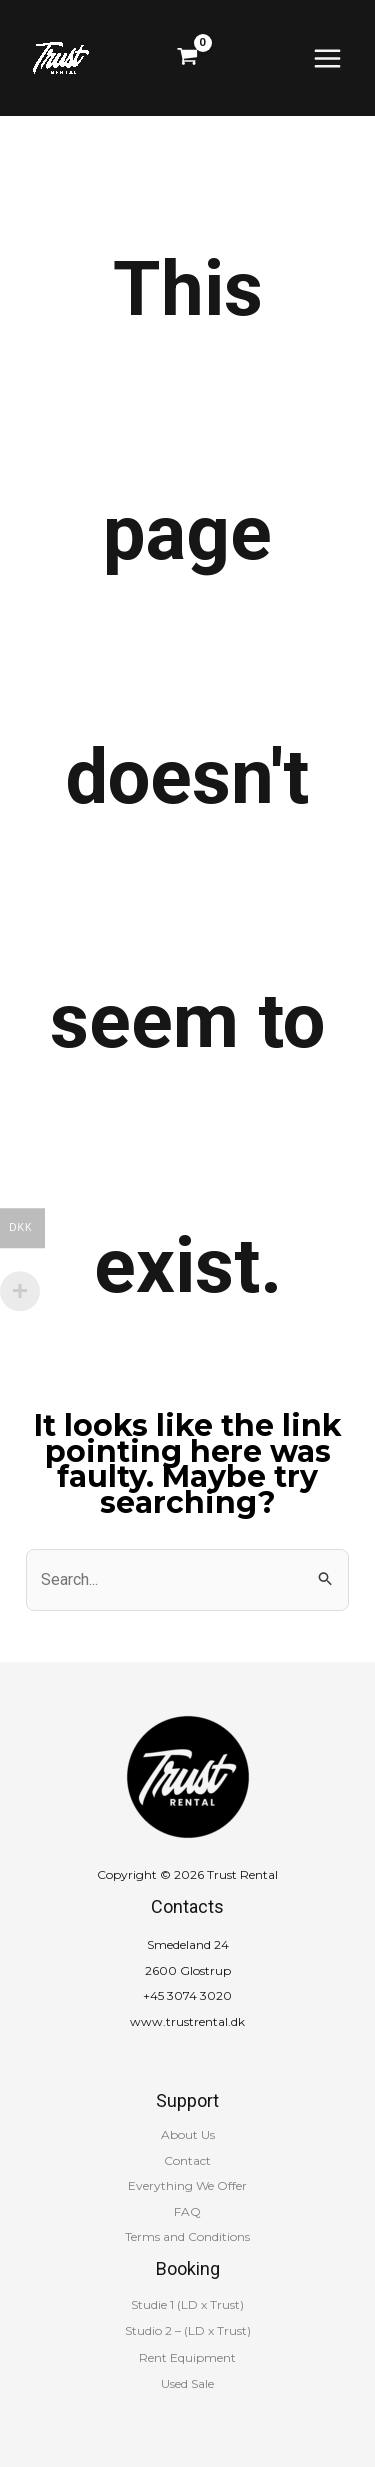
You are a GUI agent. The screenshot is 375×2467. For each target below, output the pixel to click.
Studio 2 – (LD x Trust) (188, 2330)
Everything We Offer (187, 2185)
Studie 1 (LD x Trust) (187, 2304)
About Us (188, 2134)
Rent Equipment (187, 2357)
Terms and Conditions (187, 2236)
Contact (187, 2160)
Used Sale (187, 2383)
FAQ (187, 2211)
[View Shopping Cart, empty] (187, 58)
